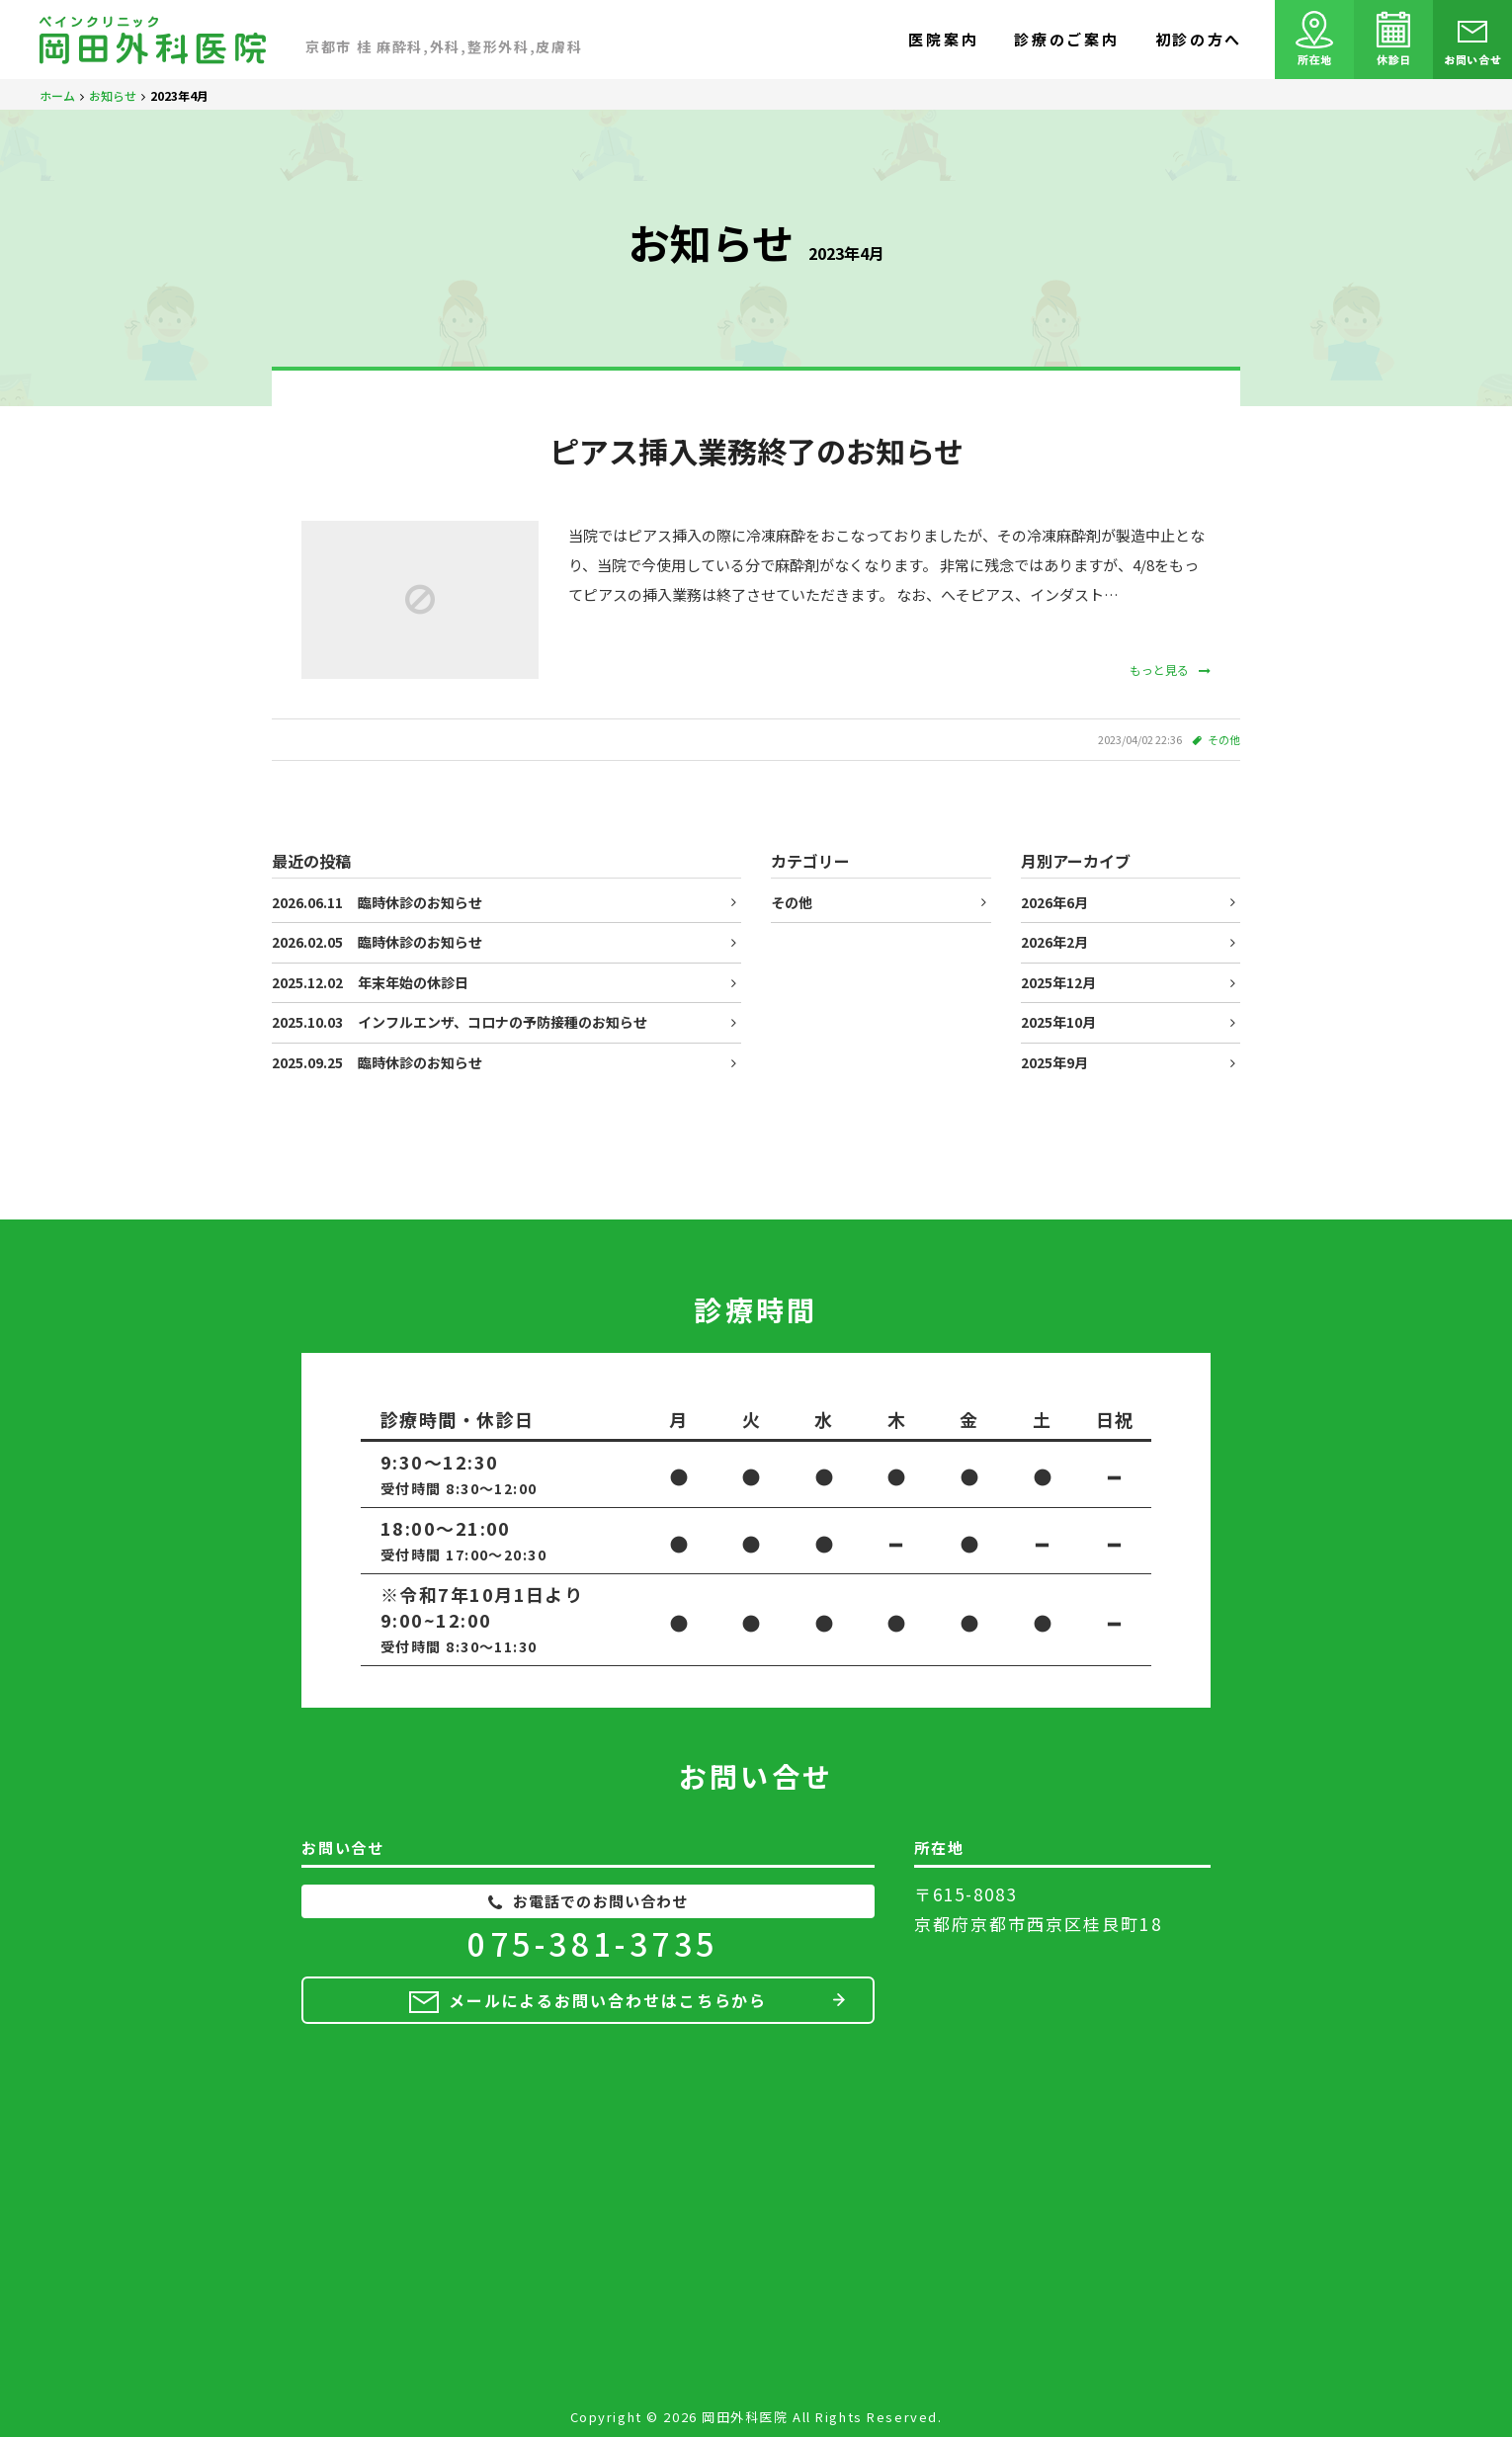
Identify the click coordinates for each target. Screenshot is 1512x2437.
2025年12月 (1058, 982)
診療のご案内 (1066, 39)
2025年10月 (1058, 1022)
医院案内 (943, 39)
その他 (1224, 739)
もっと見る (1170, 669)
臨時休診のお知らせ (377, 902)
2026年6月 (1054, 902)
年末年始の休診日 (370, 982)
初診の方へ (1199, 39)
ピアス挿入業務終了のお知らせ (756, 450)
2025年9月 (1054, 1062)
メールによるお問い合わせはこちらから (608, 2000)
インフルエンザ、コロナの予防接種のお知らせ (459, 1022)
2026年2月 (1054, 942)
